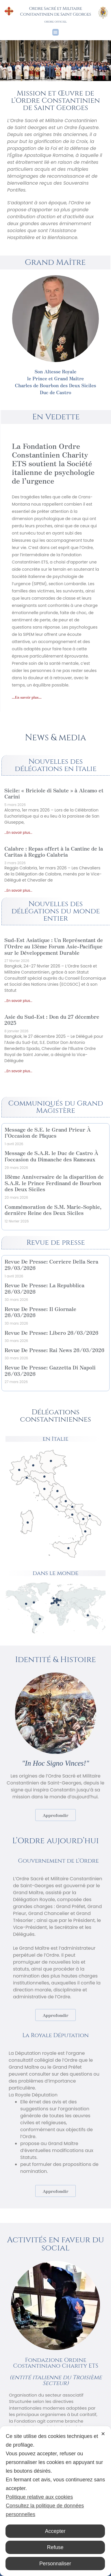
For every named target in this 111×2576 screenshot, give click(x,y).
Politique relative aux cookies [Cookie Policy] (39, 2497)
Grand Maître (55, 262)
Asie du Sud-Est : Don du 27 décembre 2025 (51, 1020)
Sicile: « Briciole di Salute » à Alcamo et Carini (53, 793)
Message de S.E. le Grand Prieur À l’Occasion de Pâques (48, 1132)
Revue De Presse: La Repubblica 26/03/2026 (44, 1288)
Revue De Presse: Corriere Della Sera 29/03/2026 (51, 1264)
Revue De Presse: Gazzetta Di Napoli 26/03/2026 (50, 1370)
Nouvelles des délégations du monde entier (55, 911)
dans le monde (55, 1573)
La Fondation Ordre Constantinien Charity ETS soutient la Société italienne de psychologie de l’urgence (53, 463)
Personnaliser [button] (55, 2563)
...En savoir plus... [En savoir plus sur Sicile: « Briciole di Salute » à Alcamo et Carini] (18, 832)
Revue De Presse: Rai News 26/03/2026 (54, 1350)
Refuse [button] (55, 2547)
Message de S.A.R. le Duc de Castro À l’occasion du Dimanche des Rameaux (51, 1156)
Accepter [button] (55, 2531)
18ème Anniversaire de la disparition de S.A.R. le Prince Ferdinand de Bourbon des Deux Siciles (54, 1183)
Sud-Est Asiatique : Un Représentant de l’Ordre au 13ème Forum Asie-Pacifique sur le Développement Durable (53, 946)
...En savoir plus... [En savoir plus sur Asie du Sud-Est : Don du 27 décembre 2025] (18, 1070)
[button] (55, 32)
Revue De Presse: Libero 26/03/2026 (51, 1332)
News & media (55, 737)
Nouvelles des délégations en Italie (56, 765)
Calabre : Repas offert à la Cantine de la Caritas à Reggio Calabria (53, 851)
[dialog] (55, 2501)
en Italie (55, 1439)
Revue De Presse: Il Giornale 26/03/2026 (40, 1312)
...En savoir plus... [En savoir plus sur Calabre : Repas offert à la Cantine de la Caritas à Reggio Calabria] (18, 890)
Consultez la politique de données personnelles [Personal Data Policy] (45, 2510)
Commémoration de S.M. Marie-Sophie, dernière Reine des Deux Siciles (53, 1210)
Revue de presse (55, 1242)
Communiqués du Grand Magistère (55, 1107)
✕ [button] (103, 2434)
